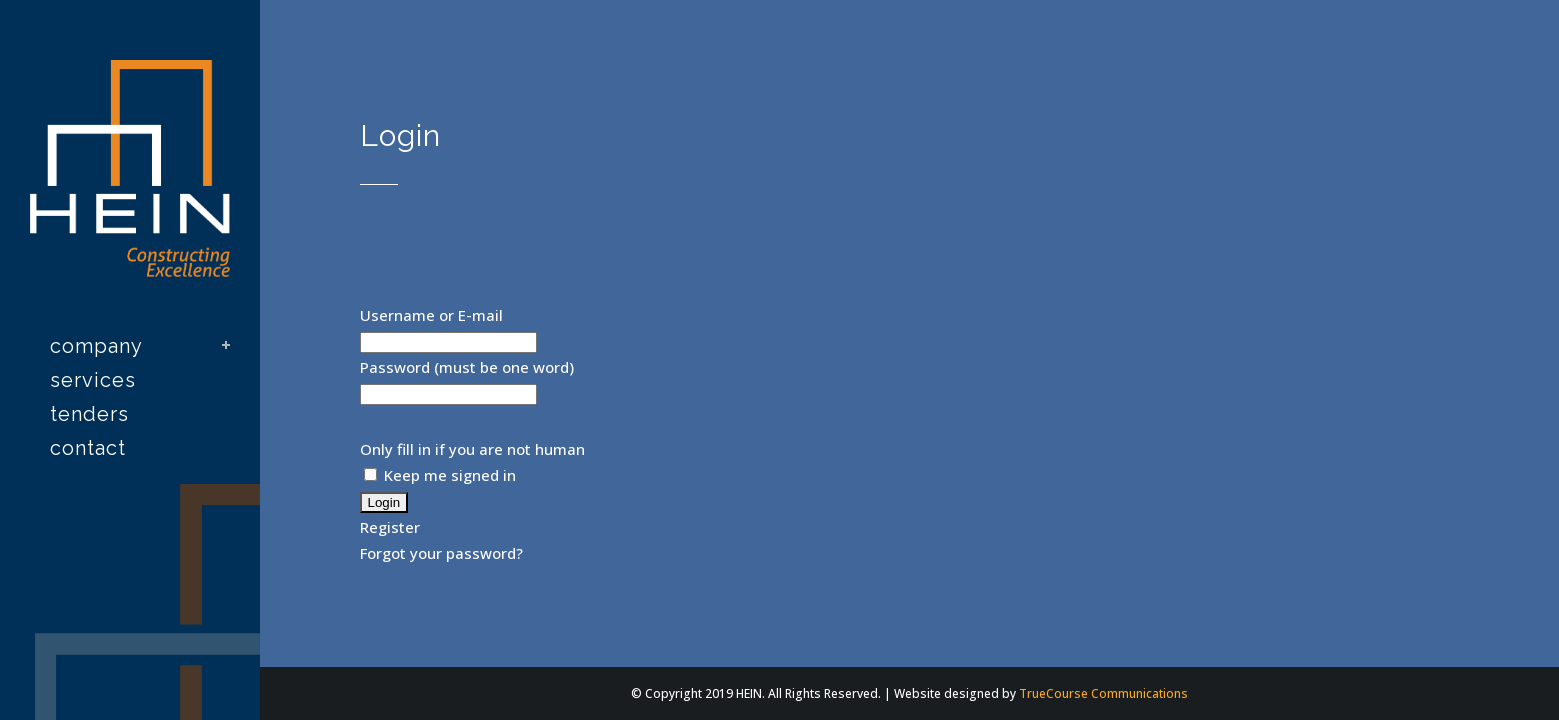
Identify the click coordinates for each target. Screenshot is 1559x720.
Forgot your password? (441, 553)
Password (395, 367)
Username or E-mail (431, 315)
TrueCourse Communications (1103, 693)
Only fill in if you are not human (472, 449)
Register (390, 527)
